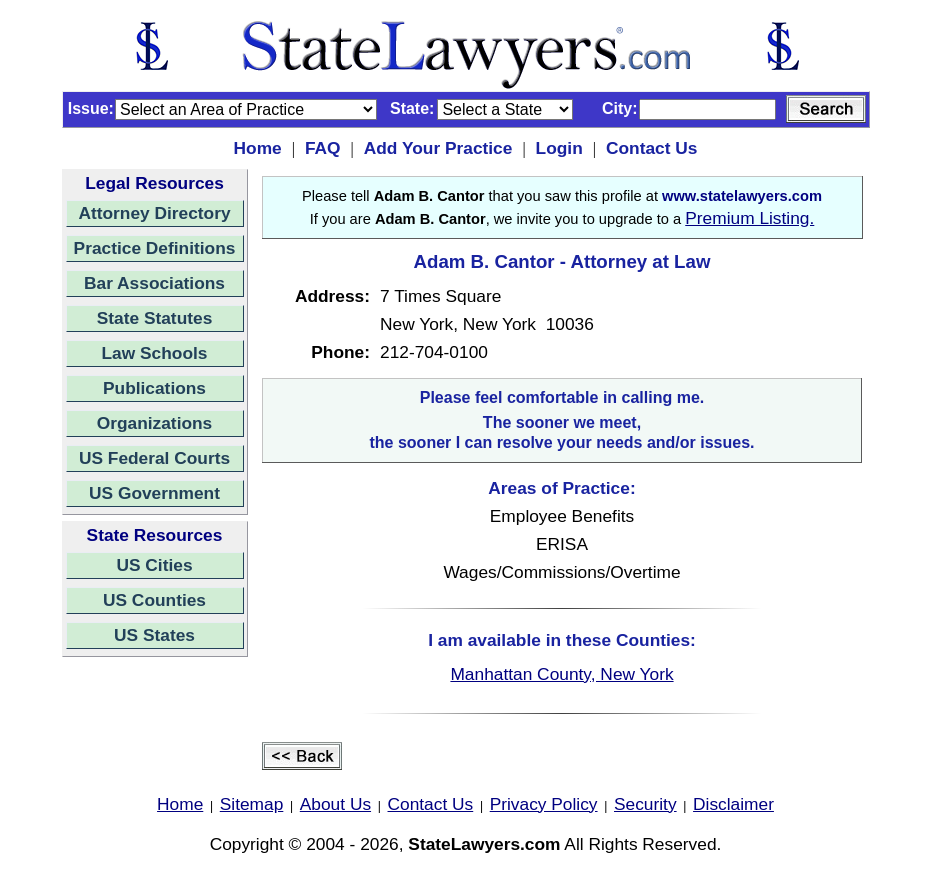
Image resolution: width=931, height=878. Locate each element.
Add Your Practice (438, 148)
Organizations (155, 423)
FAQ (323, 148)
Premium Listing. (749, 218)
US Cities (154, 565)
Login (559, 148)
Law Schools (155, 353)
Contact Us (651, 148)
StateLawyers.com (484, 844)
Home (258, 148)
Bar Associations (154, 283)
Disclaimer (733, 804)
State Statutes (155, 318)
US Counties (154, 600)
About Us (335, 804)
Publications (154, 388)
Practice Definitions (155, 248)
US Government (154, 493)
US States (154, 635)
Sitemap (252, 804)
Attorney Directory (154, 213)
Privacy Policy (544, 804)
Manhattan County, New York (561, 674)
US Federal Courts (154, 458)
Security (645, 804)
